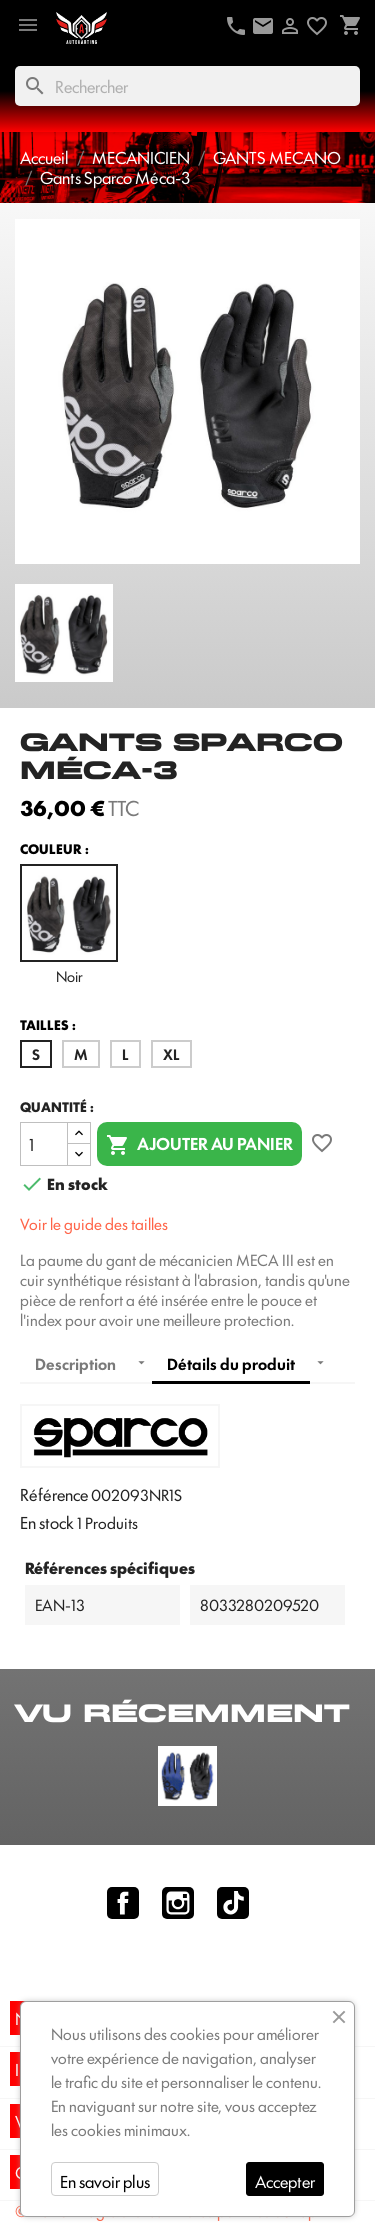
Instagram (178, 1903)
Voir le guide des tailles (94, 1223)
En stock (47, 1522)
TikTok (233, 1903)
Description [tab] (75, 1363)
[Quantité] (44, 1144)
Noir (69, 925)
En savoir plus (105, 2181)
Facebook (123, 1903)
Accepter (285, 2181)
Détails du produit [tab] (231, 1363)
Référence (54, 1494)
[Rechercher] (187, 86)
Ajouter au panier (199, 1144)
